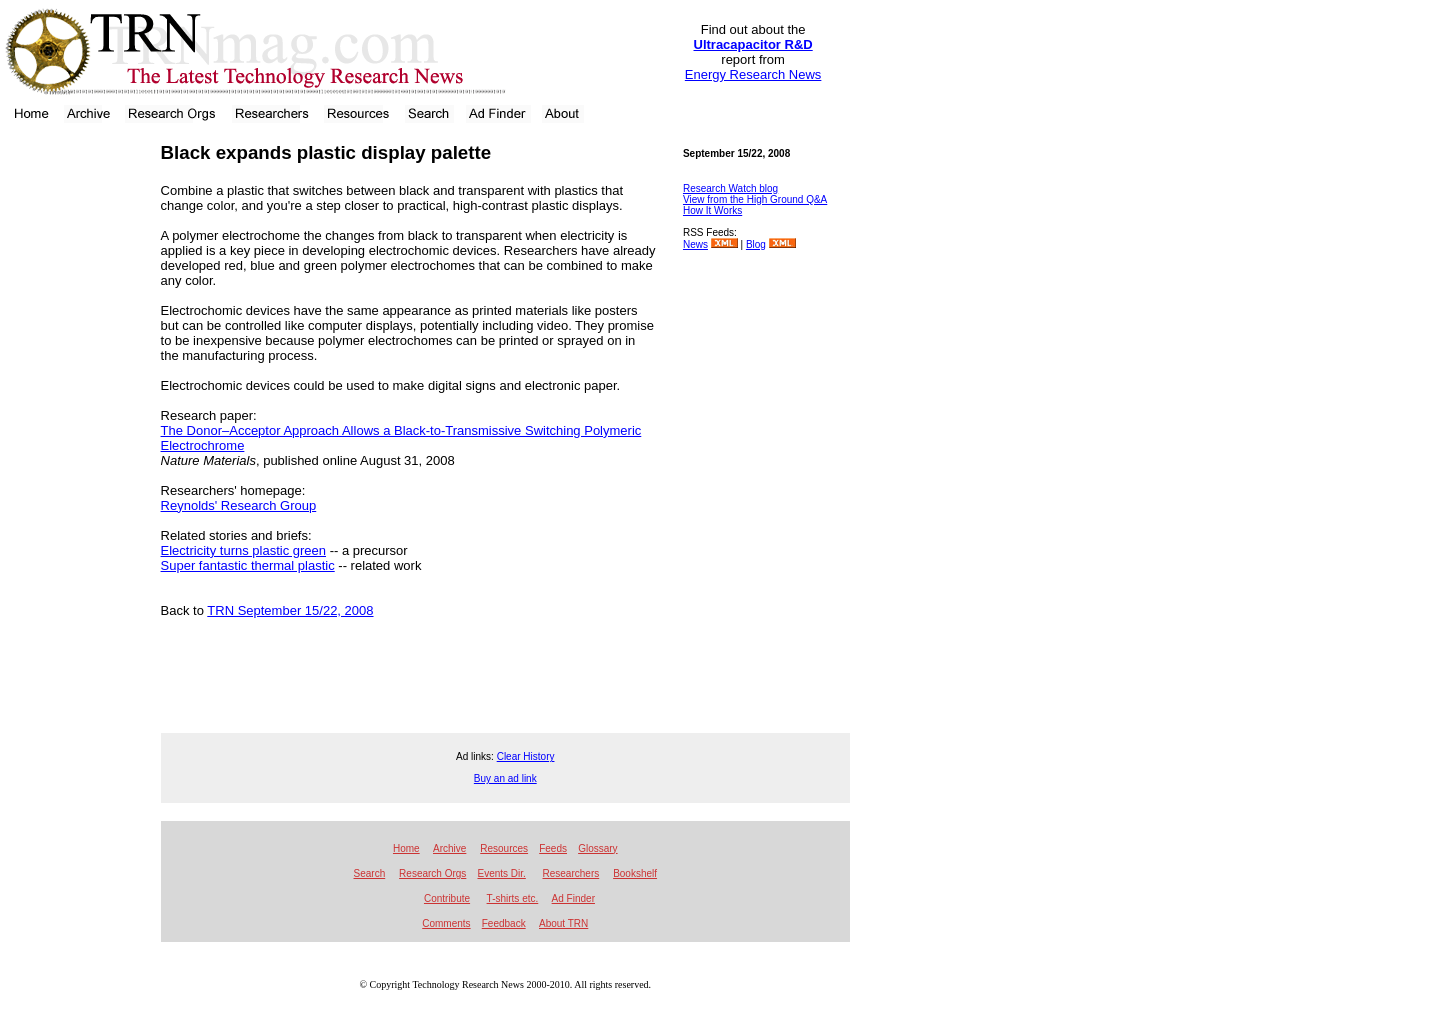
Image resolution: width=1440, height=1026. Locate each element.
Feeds (553, 848)
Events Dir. (501, 873)
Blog (756, 244)
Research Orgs (432, 873)
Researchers (571, 873)
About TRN (563, 923)
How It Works (712, 210)
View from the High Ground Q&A (755, 199)
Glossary (597, 848)
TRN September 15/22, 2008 (290, 610)
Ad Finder (573, 898)
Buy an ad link (505, 778)
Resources (504, 848)
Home (406, 848)
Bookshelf (635, 873)
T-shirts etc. (513, 898)
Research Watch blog (730, 188)
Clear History (526, 756)
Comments (446, 923)
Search (370, 873)
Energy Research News (753, 74)
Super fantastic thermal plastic (248, 565)
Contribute (447, 898)
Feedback (504, 923)
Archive (449, 848)
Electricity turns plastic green (243, 550)
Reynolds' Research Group (239, 505)
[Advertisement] (74, 435)
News (695, 244)
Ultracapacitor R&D (753, 44)
